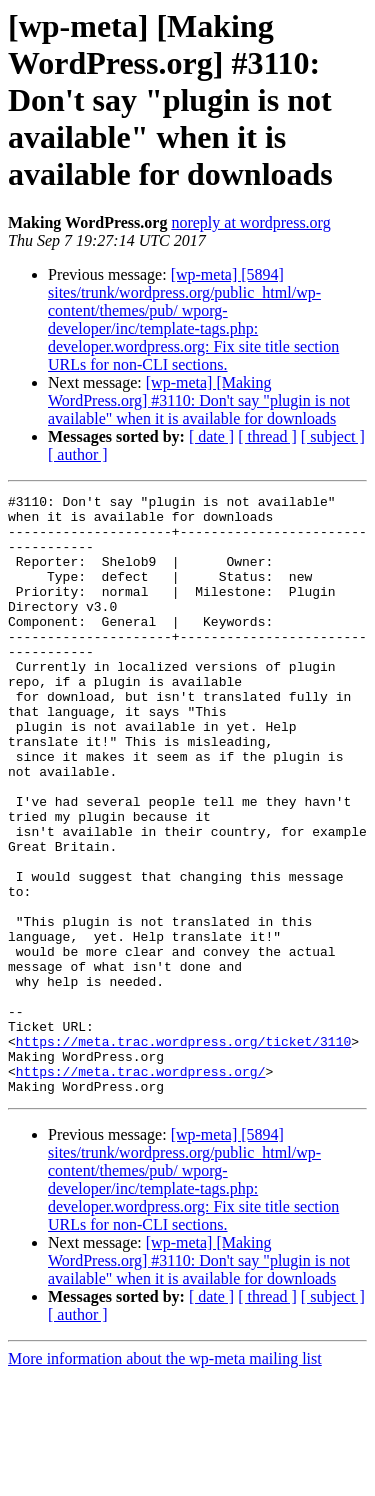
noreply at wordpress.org (250, 222)
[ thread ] (267, 436)
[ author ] (78, 454)
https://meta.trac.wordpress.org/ (141, 1188)
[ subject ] (333, 436)
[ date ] (211, 436)
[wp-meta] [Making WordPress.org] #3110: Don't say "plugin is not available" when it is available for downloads (199, 400)
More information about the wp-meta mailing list (165, 1478)
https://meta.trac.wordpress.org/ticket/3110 (183, 1152)
